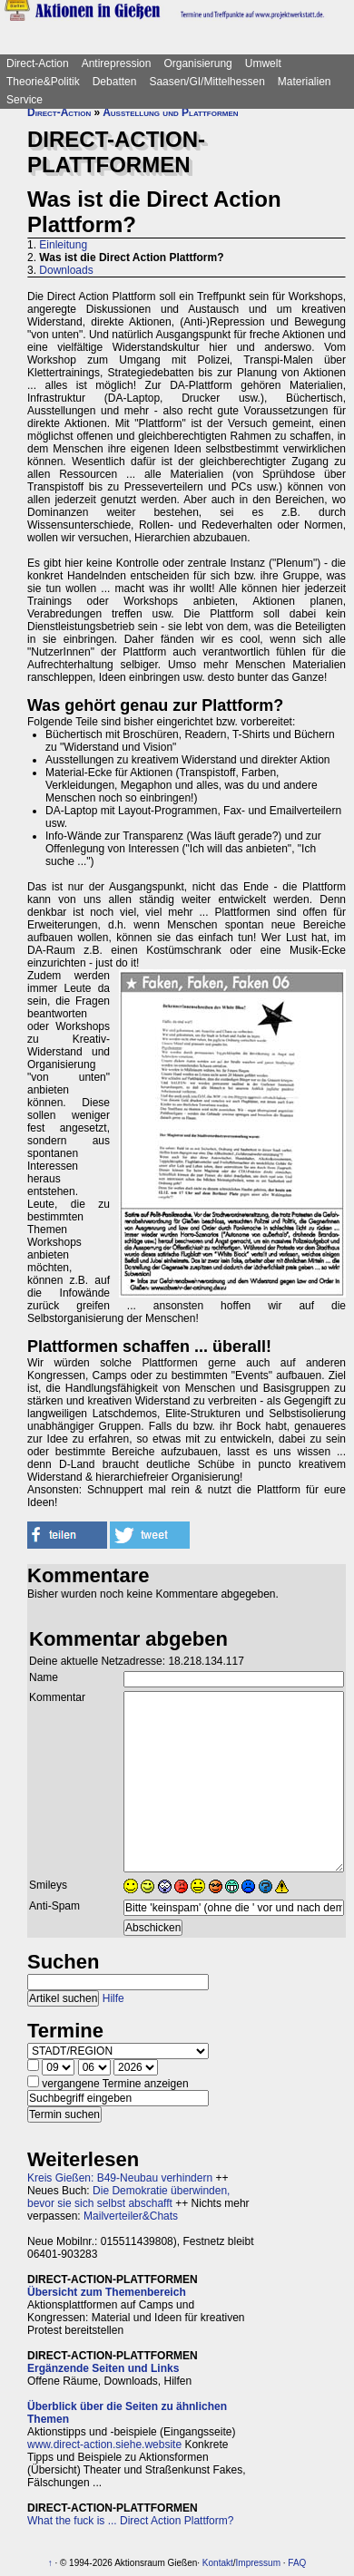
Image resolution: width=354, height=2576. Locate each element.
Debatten (115, 81)
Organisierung (197, 63)
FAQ (297, 2563)
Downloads (66, 270)
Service (24, 99)
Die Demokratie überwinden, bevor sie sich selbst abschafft (128, 2197)
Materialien (304, 81)
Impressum (258, 2563)
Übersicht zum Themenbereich (106, 2292)
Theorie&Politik (43, 81)
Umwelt (263, 63)
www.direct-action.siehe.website (104, 2444)
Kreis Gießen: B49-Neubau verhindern (119, 2178)
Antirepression (117, 63)
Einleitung (63, 244)
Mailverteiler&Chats (131, 2216)
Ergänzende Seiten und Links (103, 2368)
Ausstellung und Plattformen (170, 112)
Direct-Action (37, 63)
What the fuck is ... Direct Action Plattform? (130, 2520)
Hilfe (113, 1998)
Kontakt (217, 2563)
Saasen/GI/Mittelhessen (206, 81)
